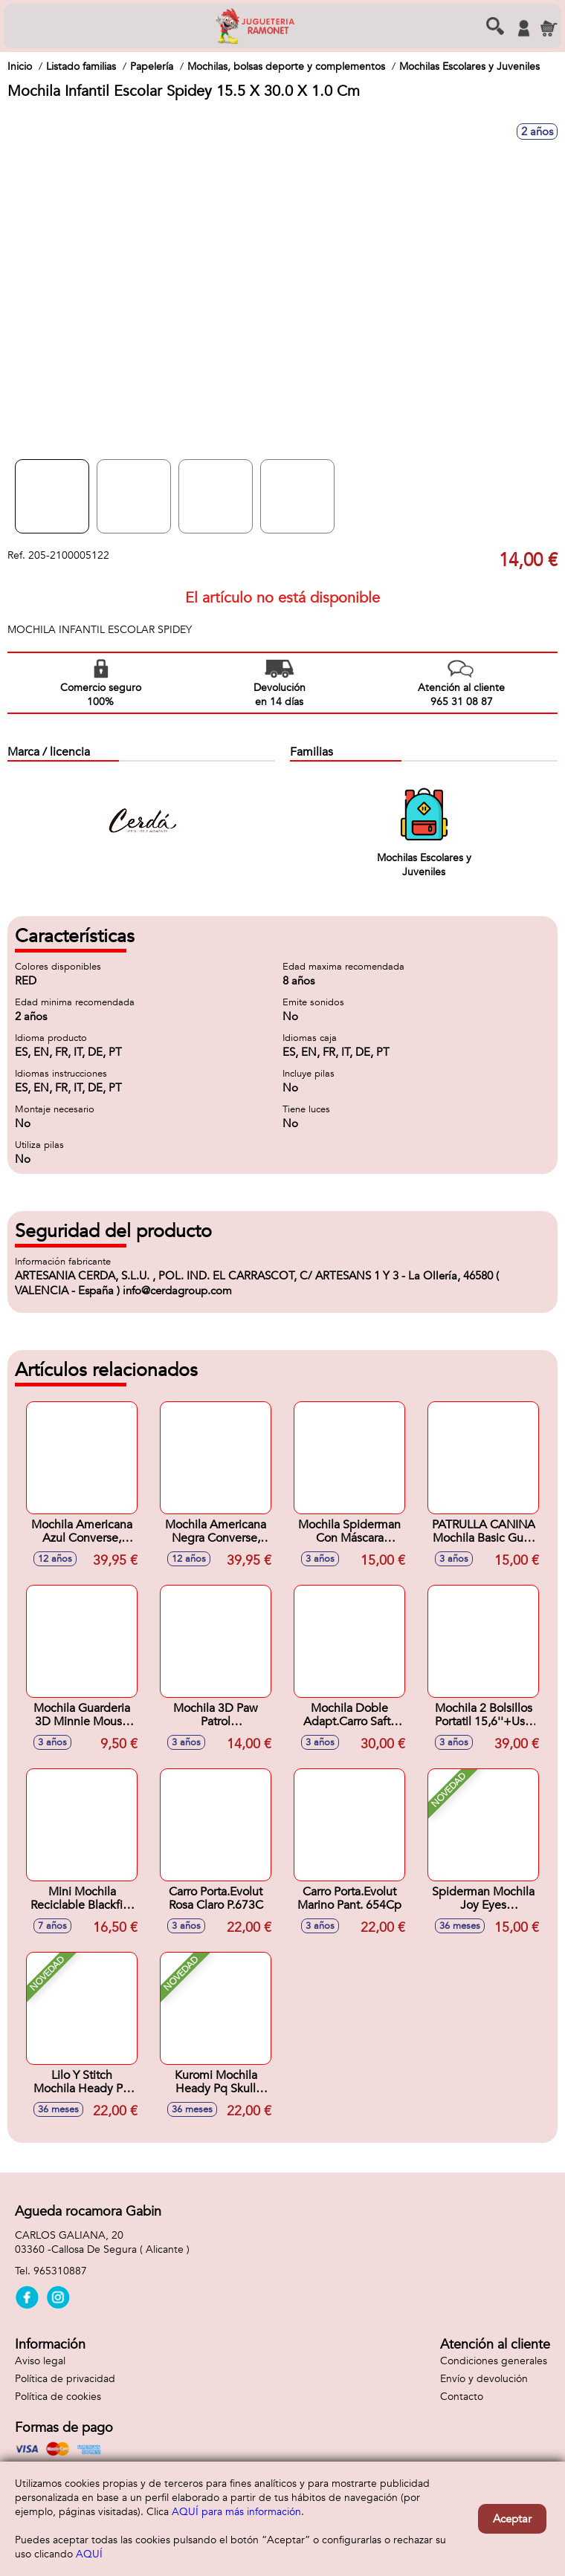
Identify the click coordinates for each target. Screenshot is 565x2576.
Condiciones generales (493, 2361)
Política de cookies (58, 2397)
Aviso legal (40, 2361)
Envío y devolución (484, 2379)
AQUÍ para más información (236, 2512)
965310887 (60, 2271)
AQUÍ (89, 2554)
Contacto (461, 2397)
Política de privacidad (65, 2379)
